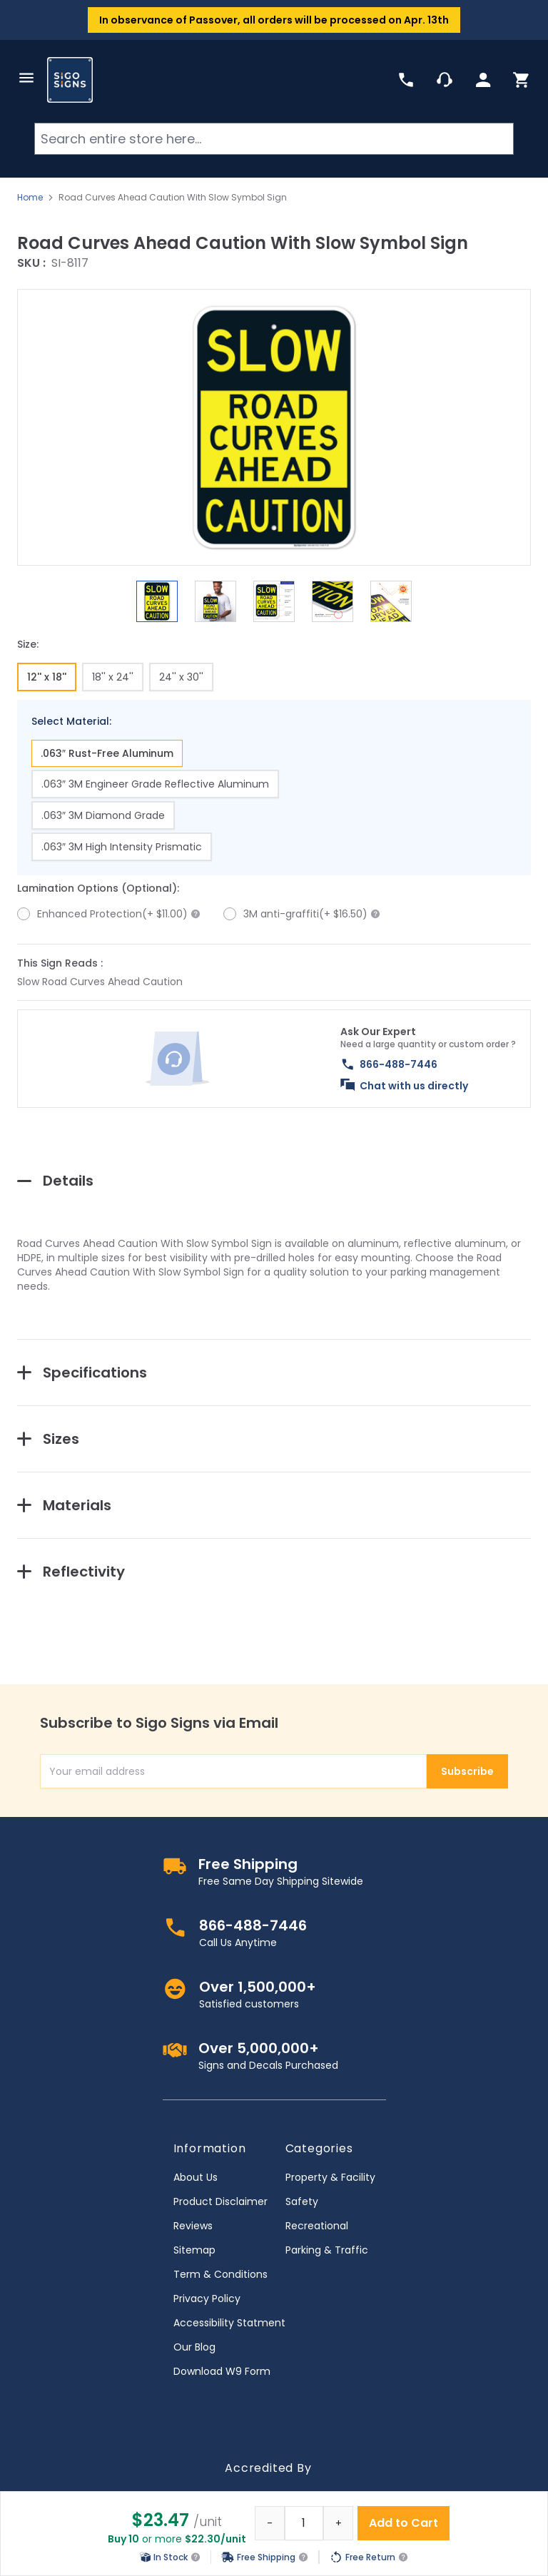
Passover (213, 20)
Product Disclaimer (220, 2201)
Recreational (316, 2226)
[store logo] (70, 80)
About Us (195, 2177)
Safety (301, 2201)
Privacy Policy (206, 2298)
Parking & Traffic (326, 2250)
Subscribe (467, 1771)
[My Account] (483, 80)
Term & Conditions (220, 2274)
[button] (274, 427)
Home (30, 197)
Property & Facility (330, 2177)
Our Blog (194, 2347)
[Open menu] (26, 77)
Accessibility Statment (229, 2323)
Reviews (193, 2226)
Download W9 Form (221, 2371)
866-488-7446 (398, 1064)
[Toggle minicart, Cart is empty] (521, 80)
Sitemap (194, 2250)
